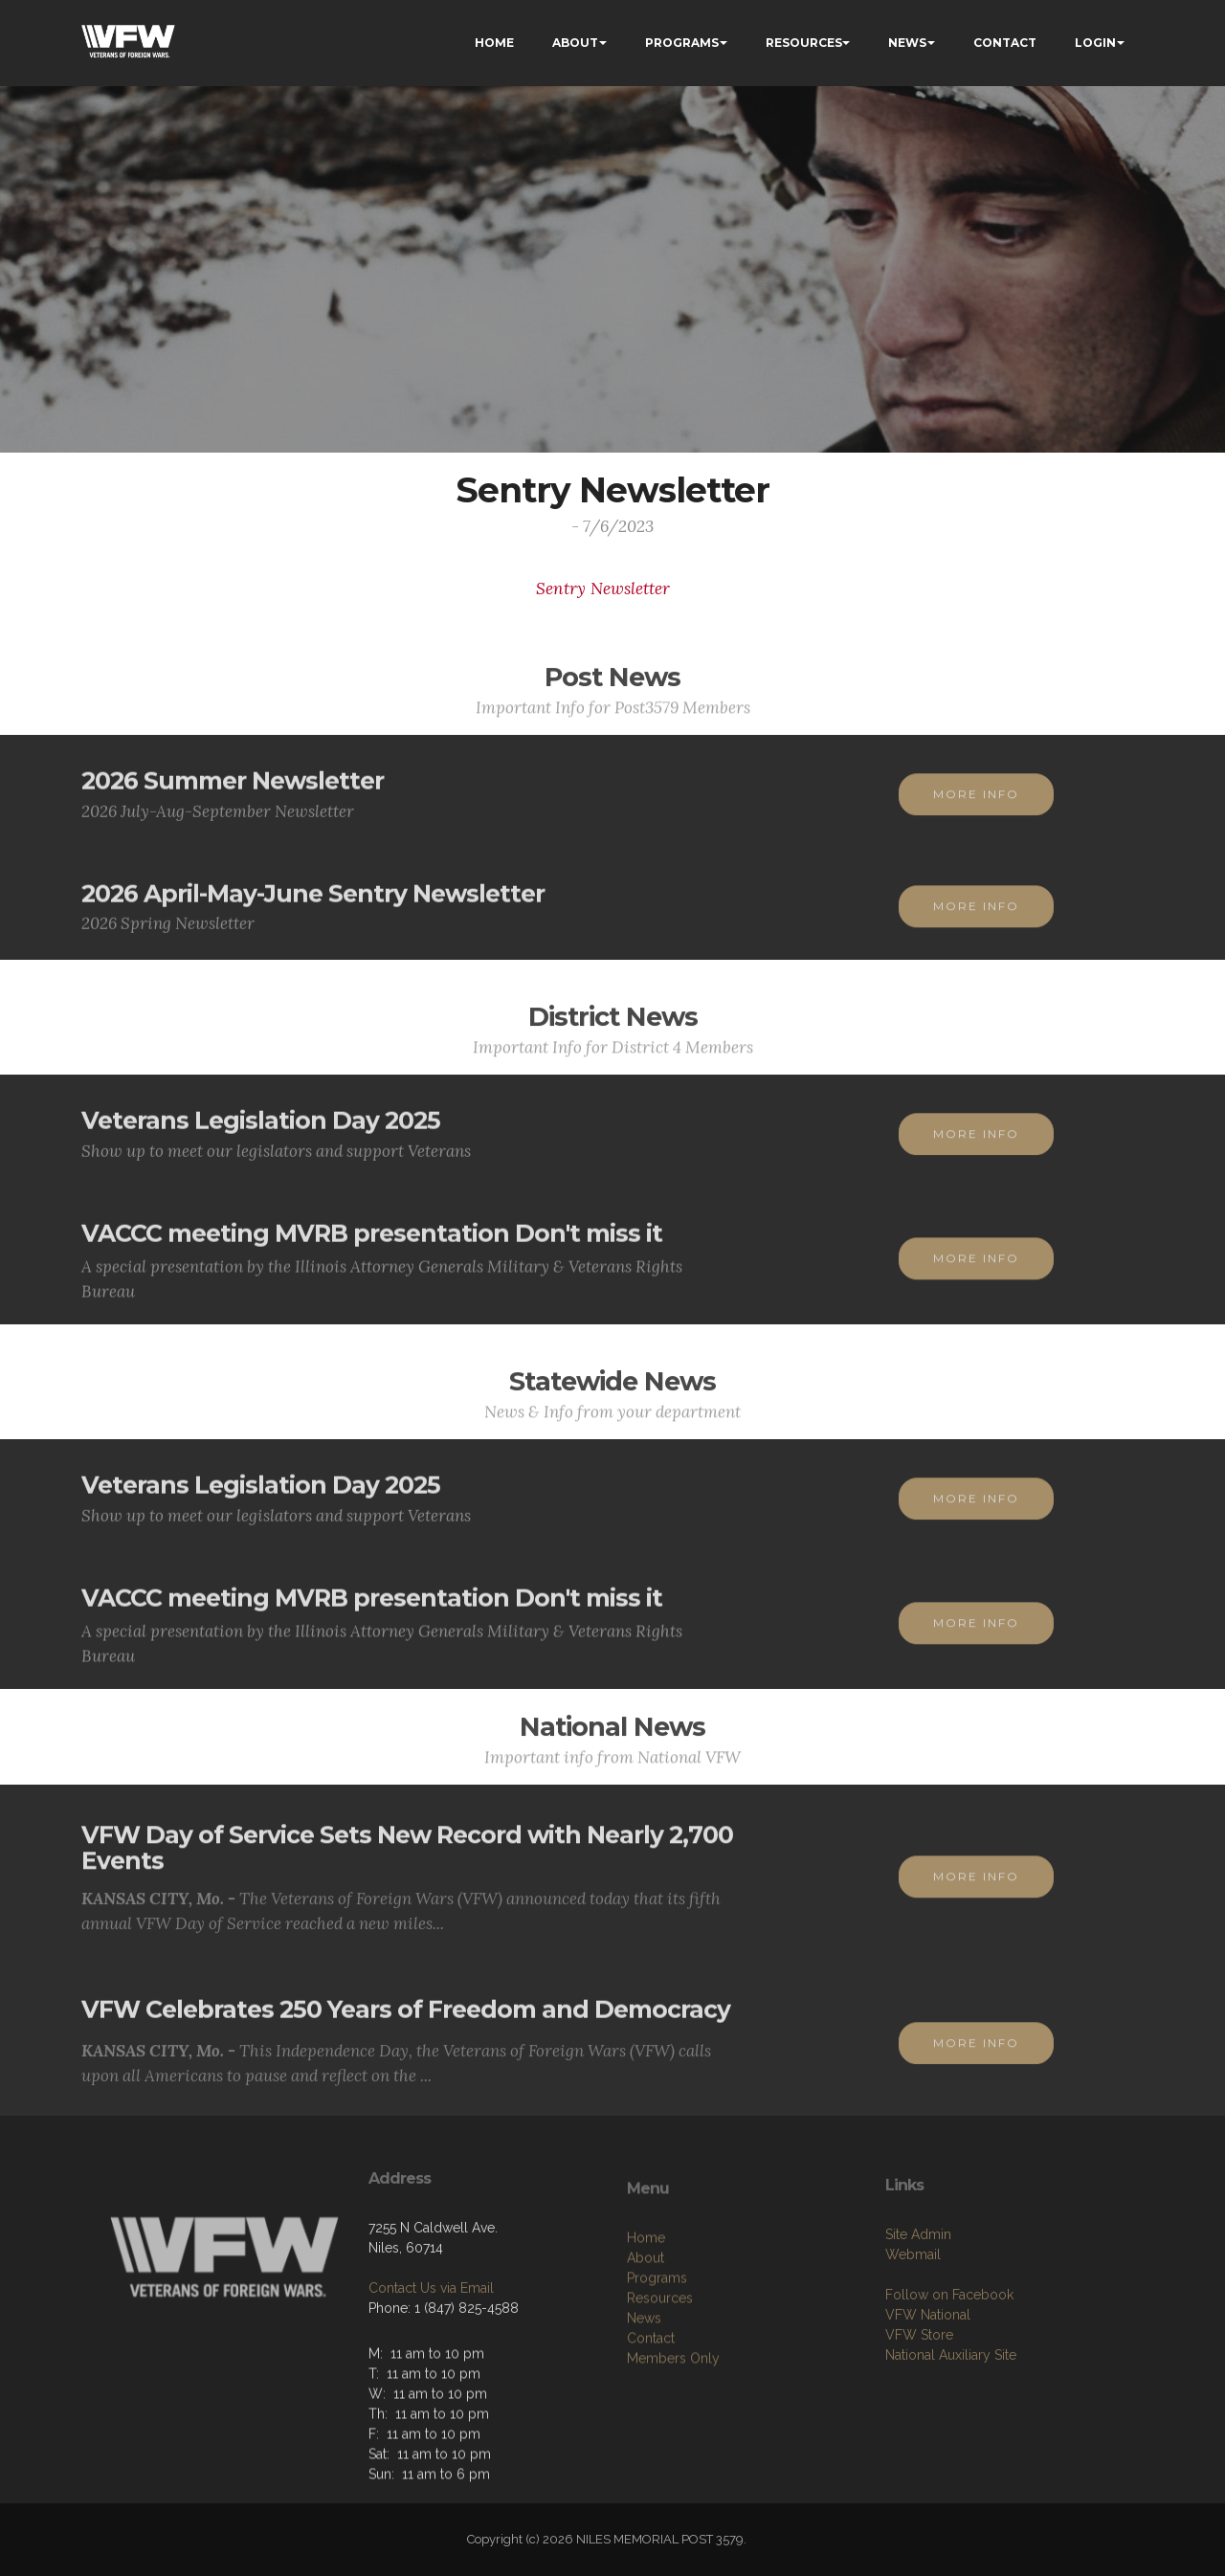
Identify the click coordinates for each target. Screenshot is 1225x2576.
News (644, 2407)
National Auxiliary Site (950, 2435)
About (645, 2347)
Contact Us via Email (431, 2351)
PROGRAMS (682, 42)
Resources (660, 2387)
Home (646, 2327)
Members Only (673, 2447)
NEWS (907, 42)
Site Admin (918, 2314)
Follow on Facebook (949, 2375)
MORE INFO (976, 812)
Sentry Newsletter (603, 588)
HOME (494, 42)
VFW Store (919, 2415)
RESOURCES (804, 42)
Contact (651, 2427)
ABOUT (575, 42)
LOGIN (1095, 42)
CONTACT (1004, 42)
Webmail (913, 2335)
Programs (657, 2367)
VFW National (927, 2395)
